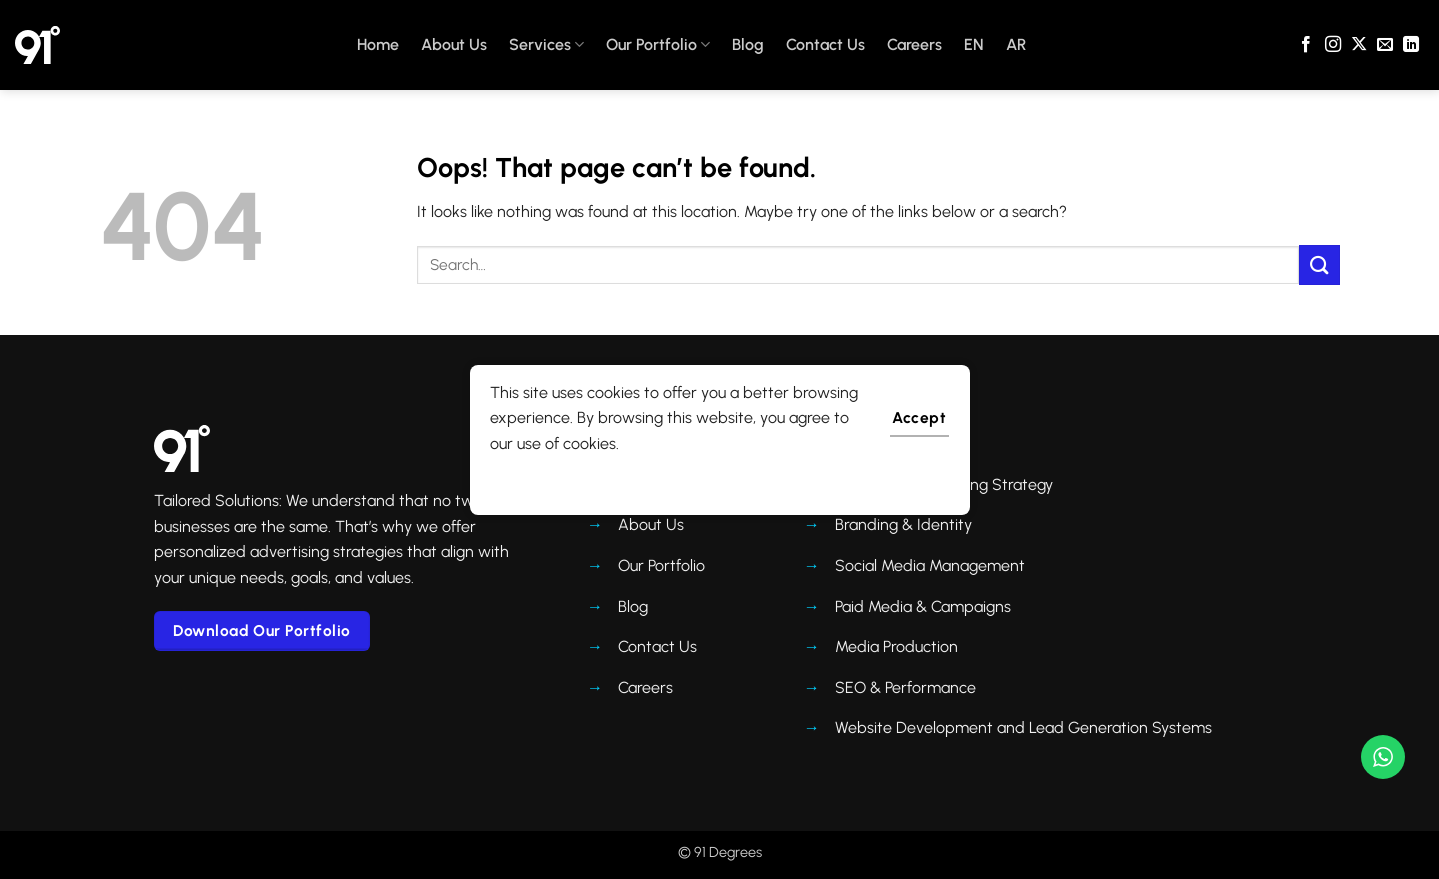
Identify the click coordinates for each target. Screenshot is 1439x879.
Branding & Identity (903, 524)
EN (974, 44)
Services (546, 45)
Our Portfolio (658, 45)
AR (1016, 44)
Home (378, 44)
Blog (748, 44)
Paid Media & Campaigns (923, 606)
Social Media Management (930, 565)
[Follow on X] (1359, 45)
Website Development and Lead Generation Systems (1023, 727)
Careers (914, 44)
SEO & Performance (905, 687)
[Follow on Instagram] (1333, 45)
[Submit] (1319, 264)
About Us (454, 44)
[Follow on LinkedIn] (1411, 45)
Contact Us (825, 44)
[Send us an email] (1385, 45)
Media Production (896, 646)
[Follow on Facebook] (1306, 45)
